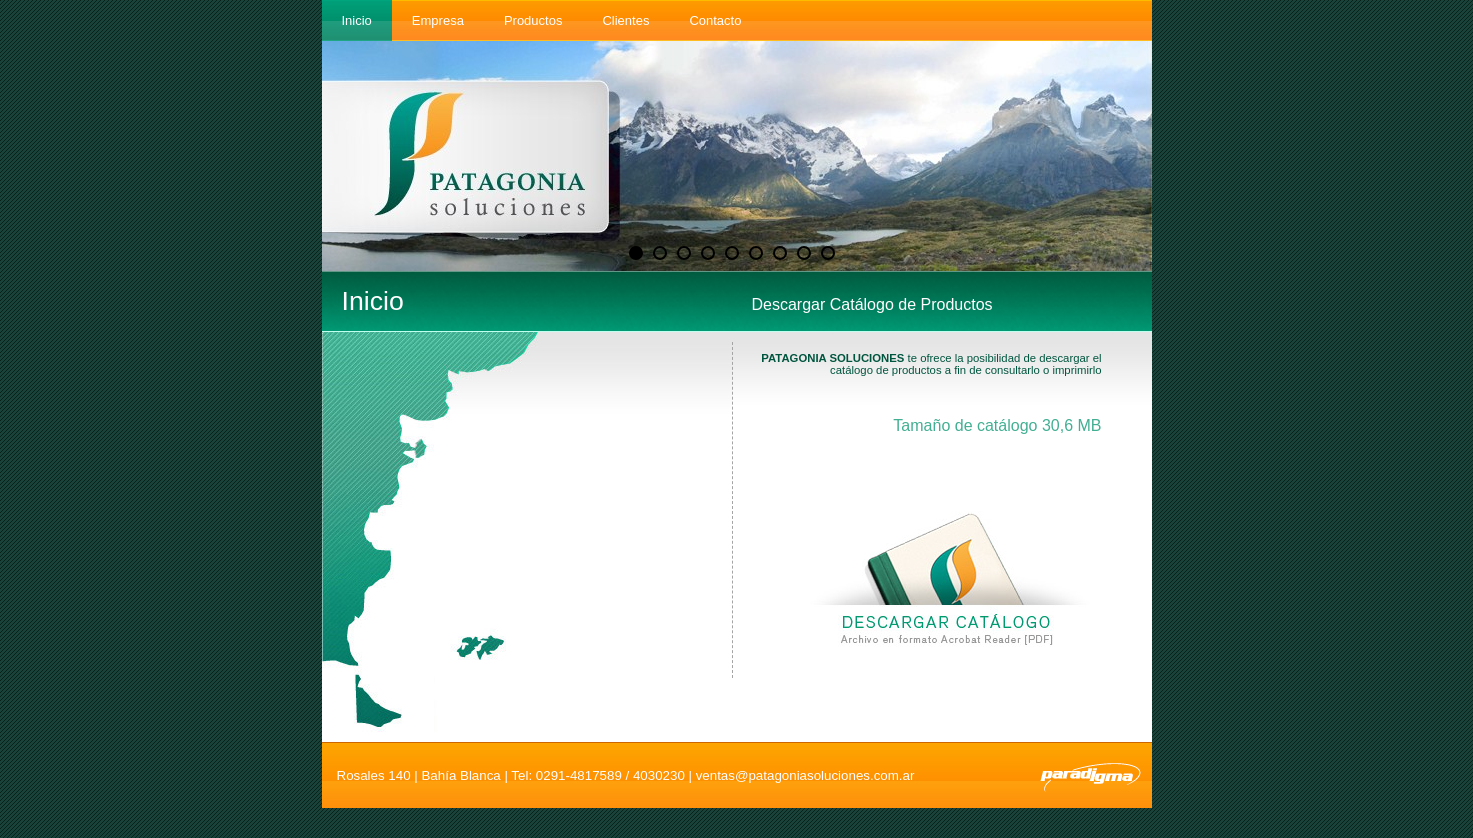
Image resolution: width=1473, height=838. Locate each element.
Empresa (438, 20)
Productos (533, 20)
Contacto (715, 20)
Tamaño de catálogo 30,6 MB (997, 425)
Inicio (357, 20)
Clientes (625, 20)
